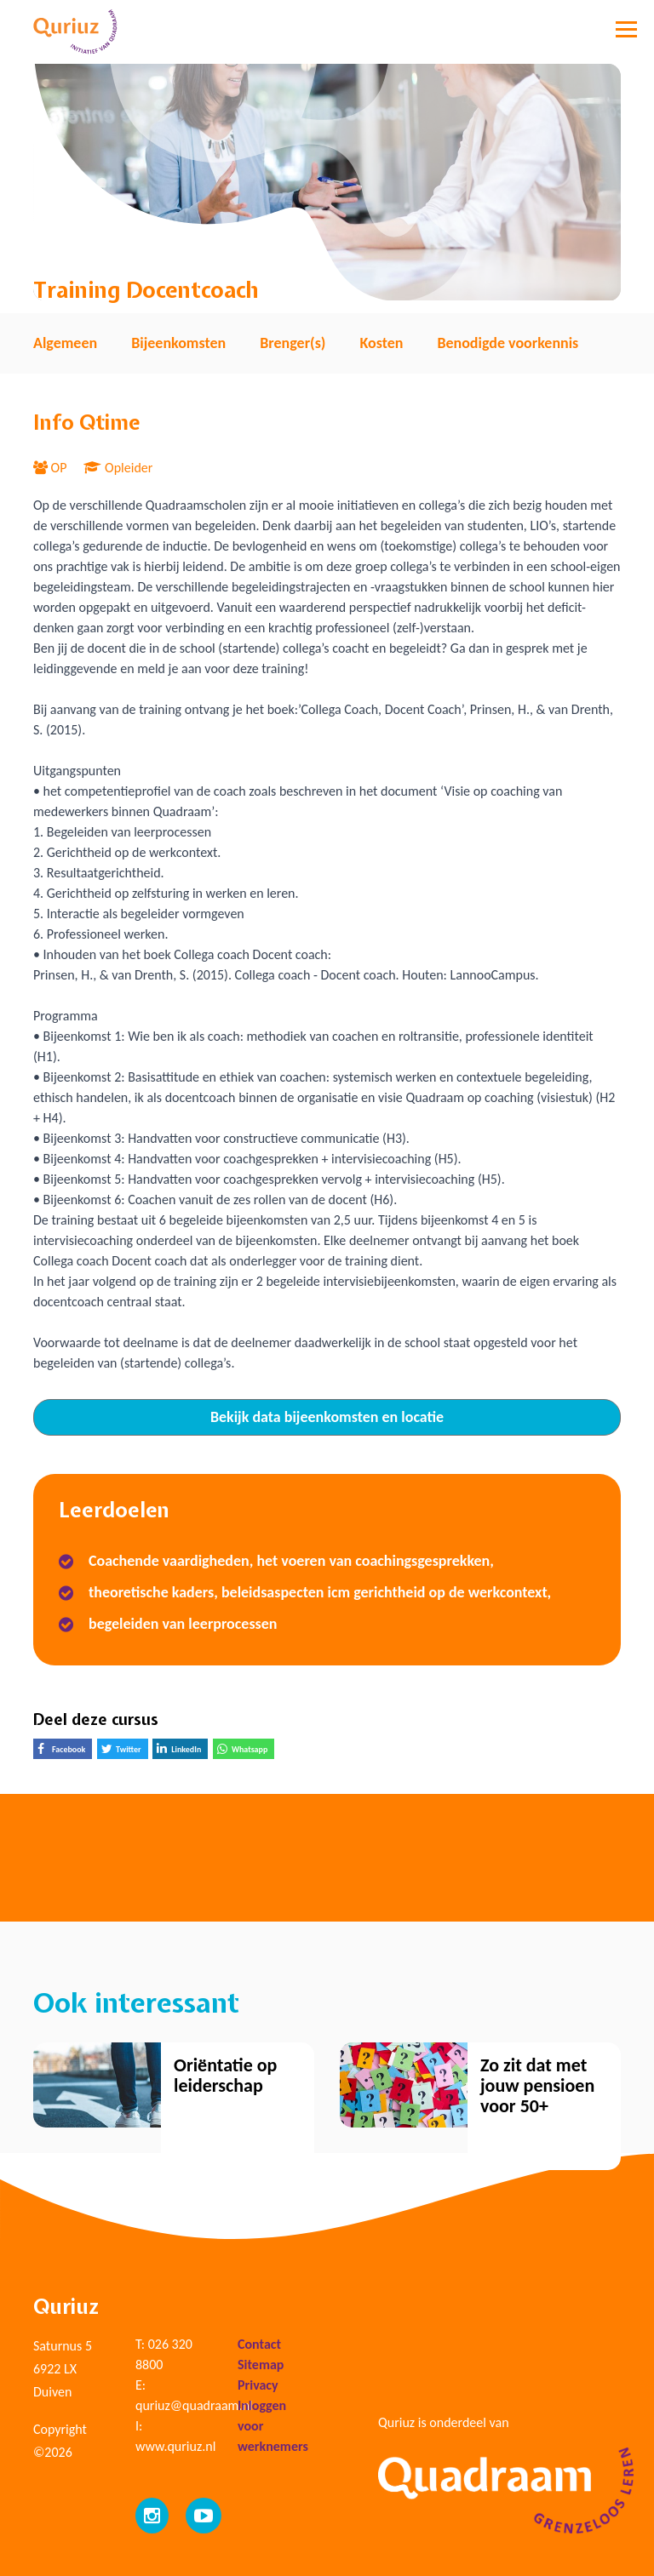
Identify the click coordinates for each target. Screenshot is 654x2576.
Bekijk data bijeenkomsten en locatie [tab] (327, 1417)
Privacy (258, 2385)
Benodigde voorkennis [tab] (507, 343)
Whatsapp (245, 1751)
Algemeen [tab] (65, 343)
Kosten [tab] (381, 343)
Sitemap (261, 2364)
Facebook (64, 1751)
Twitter (124, 1751)
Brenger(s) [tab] (292, 343)
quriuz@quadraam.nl (193, 2405)
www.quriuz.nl (175, 2446)
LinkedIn (182, 1750)
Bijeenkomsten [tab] (178, 343)
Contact (259, 2344)
